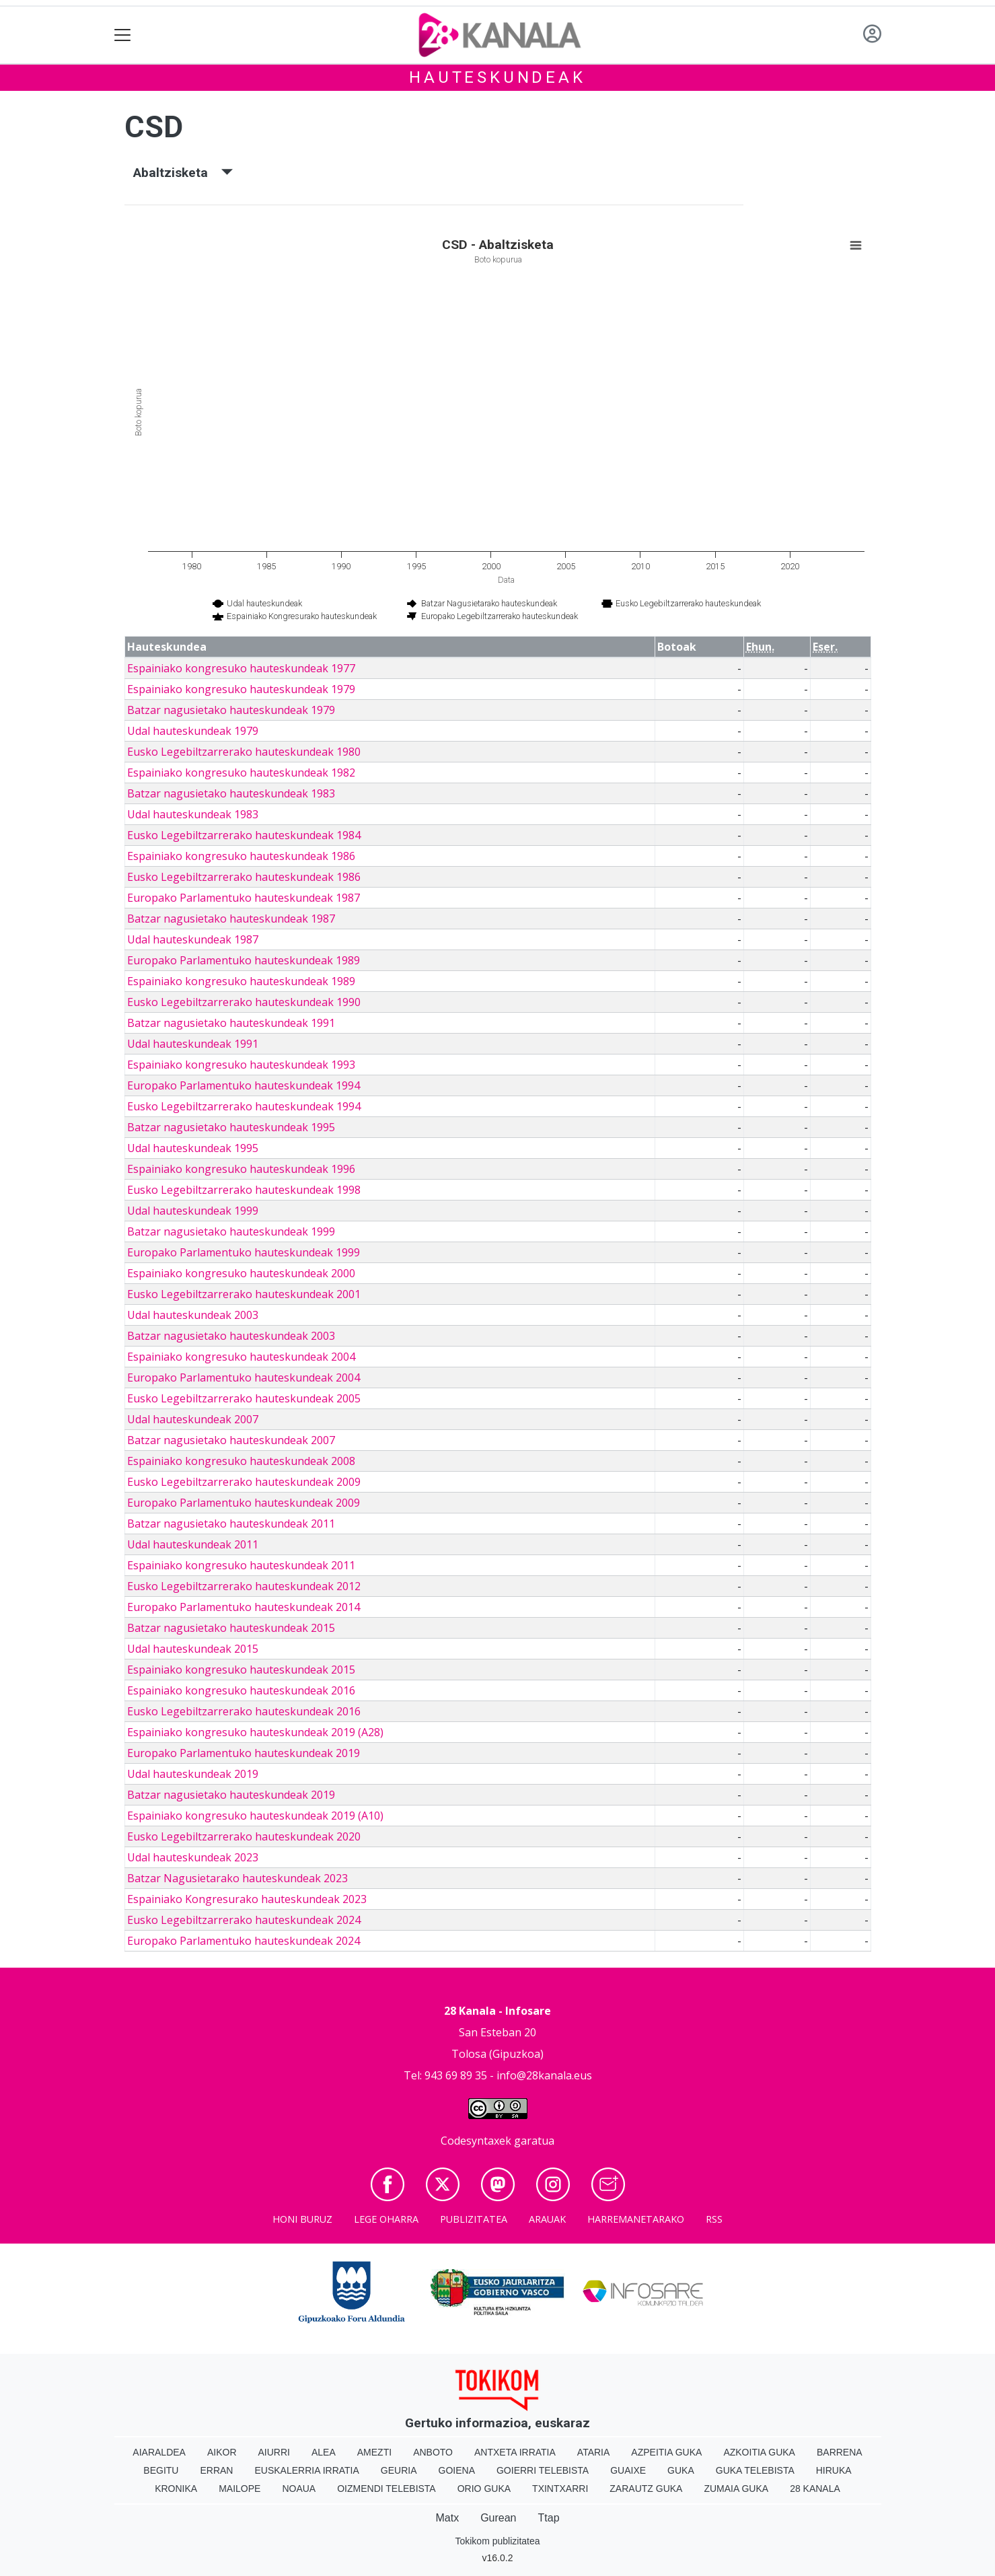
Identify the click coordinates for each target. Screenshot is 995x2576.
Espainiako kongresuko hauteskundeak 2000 (241, 1273)
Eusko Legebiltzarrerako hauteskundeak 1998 (244, 1189)
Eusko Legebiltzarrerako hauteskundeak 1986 (244, 876)
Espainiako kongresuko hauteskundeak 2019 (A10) (255, 1815)
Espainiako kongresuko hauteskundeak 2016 (241, 1690)
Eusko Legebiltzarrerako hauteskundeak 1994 (244, 1106)
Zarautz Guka (646, 2488)
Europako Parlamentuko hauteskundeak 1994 (243, 1085)
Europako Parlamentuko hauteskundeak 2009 (243, 1502)
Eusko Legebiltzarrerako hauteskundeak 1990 (244, 1002)
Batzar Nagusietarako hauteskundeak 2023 (237, 1878)
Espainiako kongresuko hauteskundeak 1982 (241, 772)
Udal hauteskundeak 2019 (192, 1773)
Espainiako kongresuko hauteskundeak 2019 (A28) (255, 1732)
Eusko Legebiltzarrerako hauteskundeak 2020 (244, 1836)
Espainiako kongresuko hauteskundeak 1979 (241, 689)
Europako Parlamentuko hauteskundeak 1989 (243, 960)
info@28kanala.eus (544, 2075)
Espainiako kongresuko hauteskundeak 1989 (241, 981)
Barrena (839, 2452)
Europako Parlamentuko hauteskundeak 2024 (243, 1940)
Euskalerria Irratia (306, 2470)
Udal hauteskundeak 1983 (192, 814)
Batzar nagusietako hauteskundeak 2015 (231, 1627)
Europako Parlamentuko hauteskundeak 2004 (243, 1377)
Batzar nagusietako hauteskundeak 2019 (231, 1794)
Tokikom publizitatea (497, 2541)
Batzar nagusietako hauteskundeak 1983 (231, 793)
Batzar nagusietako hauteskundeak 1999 (231, 1231)
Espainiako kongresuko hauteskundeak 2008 (241, 1461)
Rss (714, 2219)
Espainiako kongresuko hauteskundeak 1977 (241, 668)
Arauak (547, 2219)
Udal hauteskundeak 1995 (192, 1148)
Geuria (399, 2470)
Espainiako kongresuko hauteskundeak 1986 (241, 856)
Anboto (433, 2452)
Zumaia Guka (736, 2488)
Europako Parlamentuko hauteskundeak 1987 (243, 897)
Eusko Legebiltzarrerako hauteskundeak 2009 (244, 1481)
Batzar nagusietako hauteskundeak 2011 (231, 1523)
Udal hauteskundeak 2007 (192, 1419)
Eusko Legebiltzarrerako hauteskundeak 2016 (244, 1711)
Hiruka (834, 2470)
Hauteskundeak (497, 77)
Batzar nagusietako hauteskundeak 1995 (231, 1127)
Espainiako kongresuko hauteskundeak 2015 (241, 1669)
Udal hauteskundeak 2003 (192, 1315)
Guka (680, 2470)
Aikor (222, 2452)
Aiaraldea (159, 2452)
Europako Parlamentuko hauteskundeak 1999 (243, 1252)
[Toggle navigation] (122, 35)
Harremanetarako (635, 2219)
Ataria (593, 2452)
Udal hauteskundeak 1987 (192, 939)
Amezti (374, 2452)
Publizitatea (473, 2219)
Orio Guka (484, 2488)
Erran (216, 2470)
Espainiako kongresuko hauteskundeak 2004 (241, 1356)
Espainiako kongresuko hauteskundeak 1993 (241, 1064)
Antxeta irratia (515, 2452)
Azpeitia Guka (666, 2452)
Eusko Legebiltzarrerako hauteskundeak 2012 (244, 1586)
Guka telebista (755, 2470)
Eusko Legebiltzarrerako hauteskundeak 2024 (244, 1919)
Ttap (549, 2518)
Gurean (498, 2518)
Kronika (176, 2488)
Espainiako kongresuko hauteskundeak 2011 (241, 1565)
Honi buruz (302, 2219)
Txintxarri (560, 2488)
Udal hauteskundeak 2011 (192, 1544)
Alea (323, 2452)
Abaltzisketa (183, 172)
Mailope (239, 2488)
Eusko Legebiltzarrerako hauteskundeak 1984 (244, 835)
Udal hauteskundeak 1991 (192, 1043)
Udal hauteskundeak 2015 (192, 1648)
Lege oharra (386, 2219)
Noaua (299, 2488)
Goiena (457, 2470)
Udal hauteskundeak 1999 (192, 1210)
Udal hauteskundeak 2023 (192, 1857)
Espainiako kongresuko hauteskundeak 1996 (241, 1168)
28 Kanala (815, 2488)
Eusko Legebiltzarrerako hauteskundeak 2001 (244, 1294)
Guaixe (628, 2470)
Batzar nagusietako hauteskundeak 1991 (231, 1022)
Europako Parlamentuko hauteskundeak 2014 (243, 1607)
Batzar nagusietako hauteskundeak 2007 (231, 1440)
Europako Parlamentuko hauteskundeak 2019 (243, 1753)
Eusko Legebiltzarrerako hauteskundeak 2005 (244, 1398)
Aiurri (274, 2452)
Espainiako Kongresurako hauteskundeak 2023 (247, 1899)
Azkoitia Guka (759, 2452)
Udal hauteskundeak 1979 (192, 730)
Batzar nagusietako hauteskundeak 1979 (231, 710)
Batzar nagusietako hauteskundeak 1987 (231, 918)
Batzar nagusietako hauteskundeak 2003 (231, 1335)
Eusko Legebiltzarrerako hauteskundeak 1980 (244, 751)
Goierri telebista (542, 2470)
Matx (447, 2518)
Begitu (160, 2470)
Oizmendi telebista (386, 2488)
